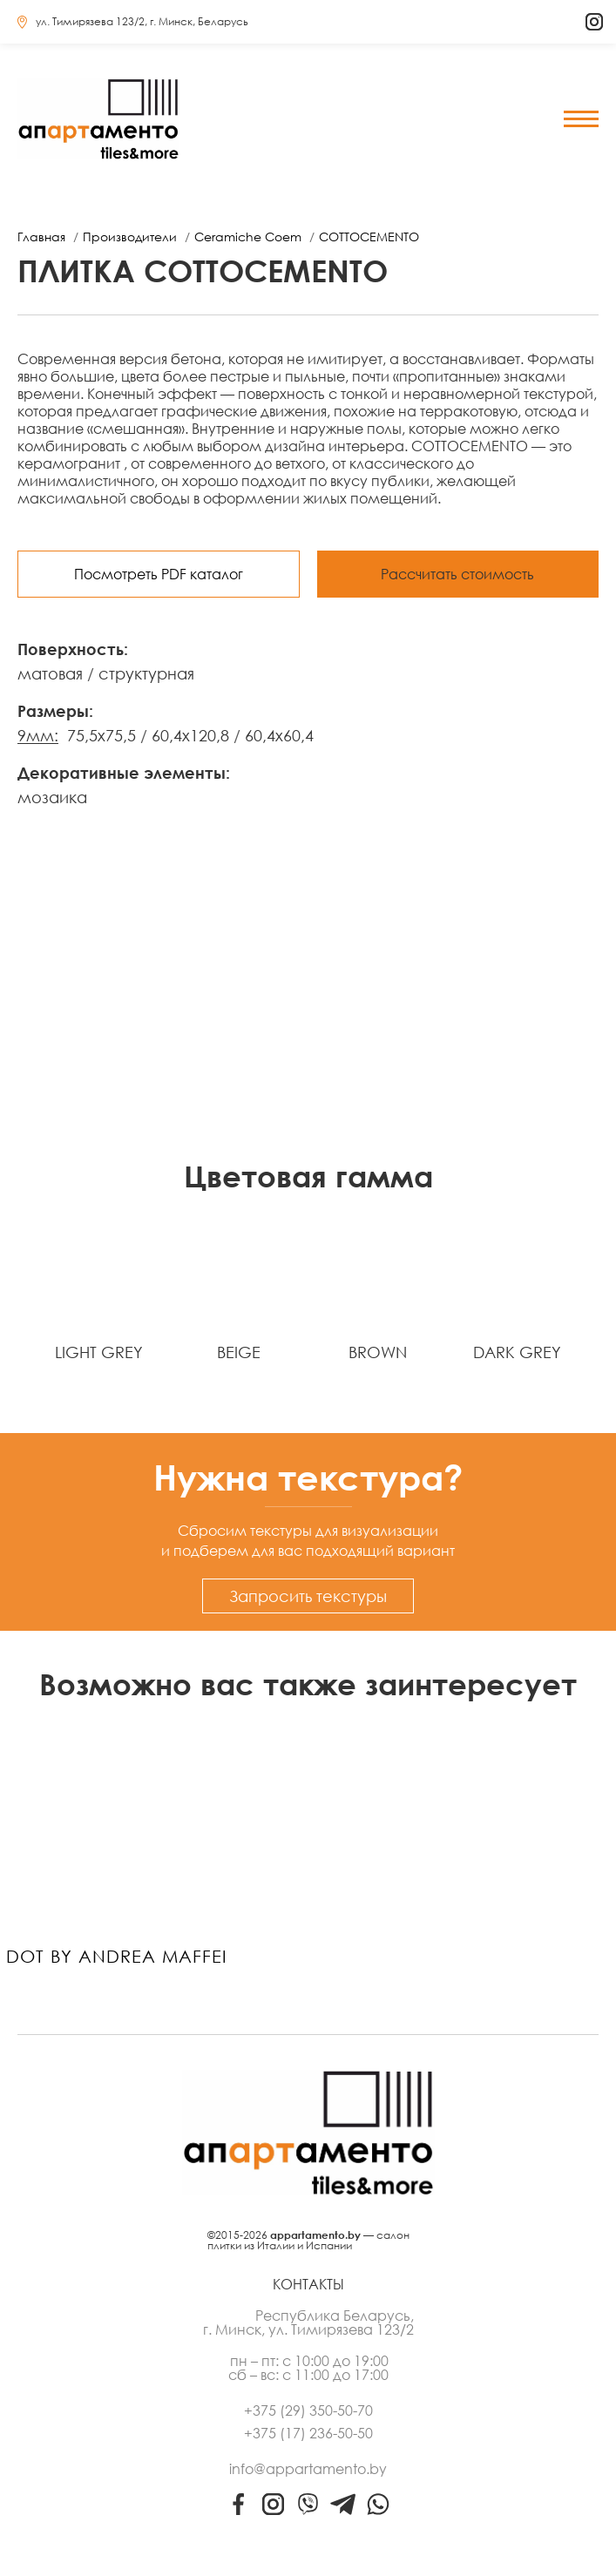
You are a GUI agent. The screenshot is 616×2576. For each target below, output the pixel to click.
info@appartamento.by (308, 2469)
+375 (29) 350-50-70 (308, 2410)
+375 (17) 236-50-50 (308, 2433)
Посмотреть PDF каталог (158, 574)
